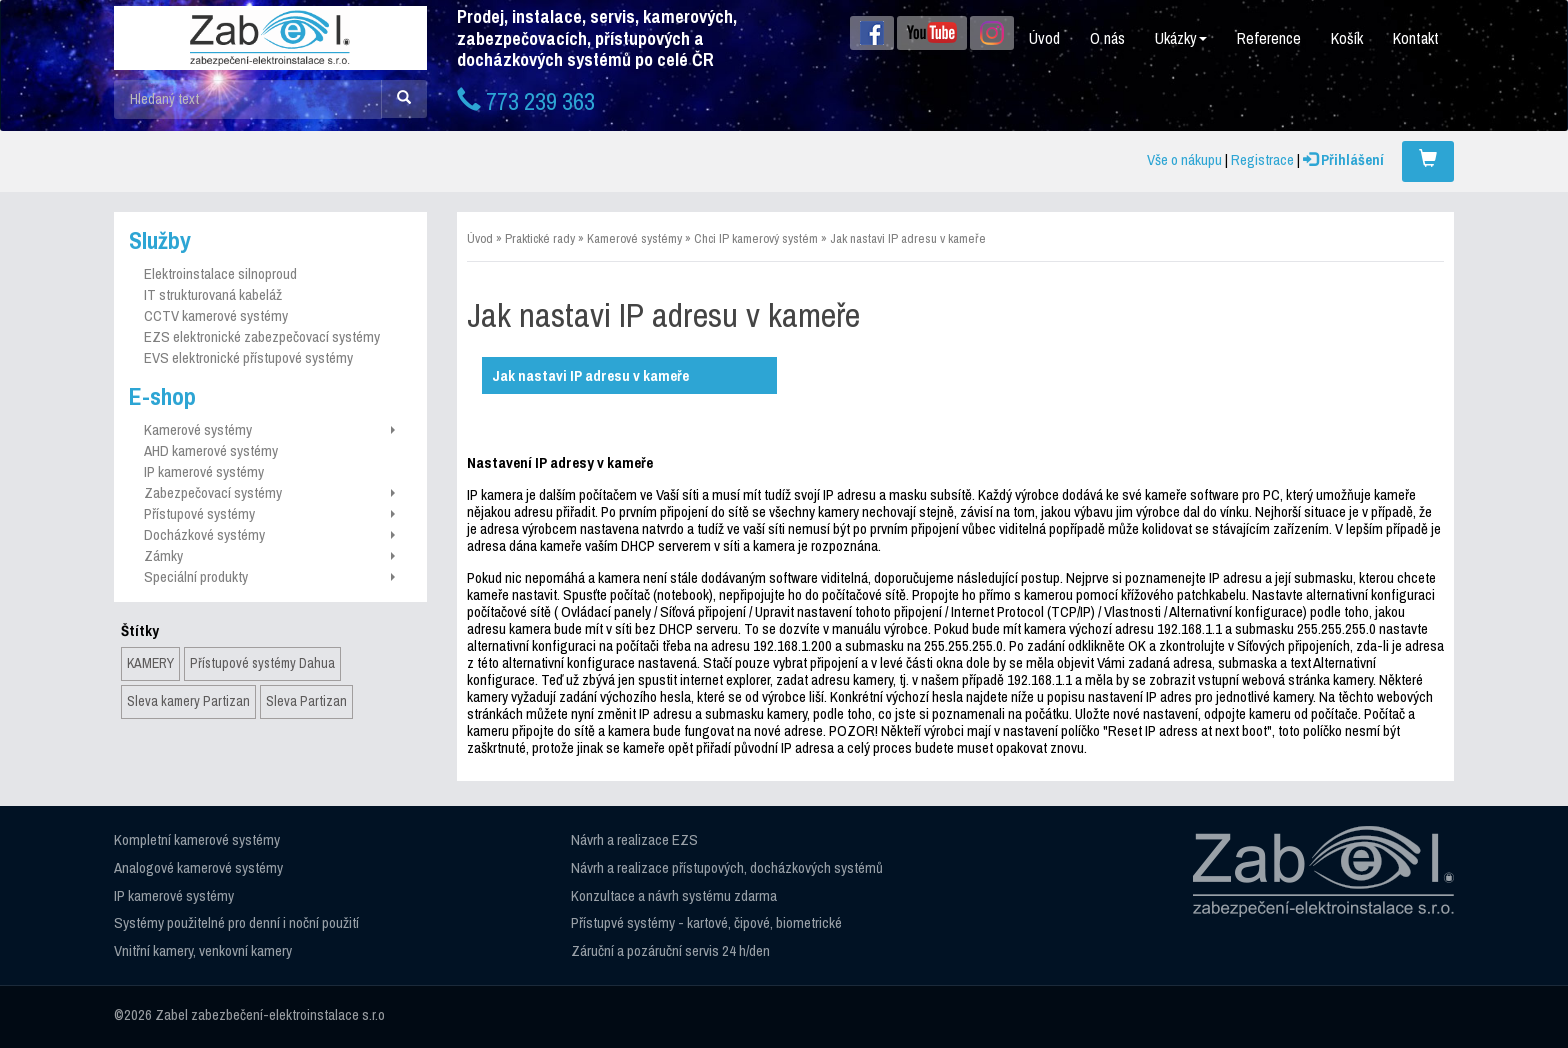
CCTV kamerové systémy (216, 315)
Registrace (1262, 159)
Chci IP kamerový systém (756, 238)
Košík (1347, 38)
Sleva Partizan (306, 701)
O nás (1107, 38)
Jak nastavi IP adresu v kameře (908, 238)
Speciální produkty (269, 576)
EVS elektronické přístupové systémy (248, 357)
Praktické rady (540, 238)
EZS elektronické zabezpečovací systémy (262, 336)
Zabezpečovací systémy (269, 492)
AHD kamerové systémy (211, 450)
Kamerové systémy (269, 429)
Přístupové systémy (269, 513)
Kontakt (1416, 38)
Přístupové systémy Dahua (262, 663)
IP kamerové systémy (204, 471)
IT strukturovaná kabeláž (213, 294)
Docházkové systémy (269, 534)
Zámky (269, 555)
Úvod (1044, 38)
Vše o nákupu (1184, 159)
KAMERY (150, 663)
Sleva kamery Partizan (188, 701)
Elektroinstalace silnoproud (220, 273)
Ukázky (1181, 38)
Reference (1269, 38)
